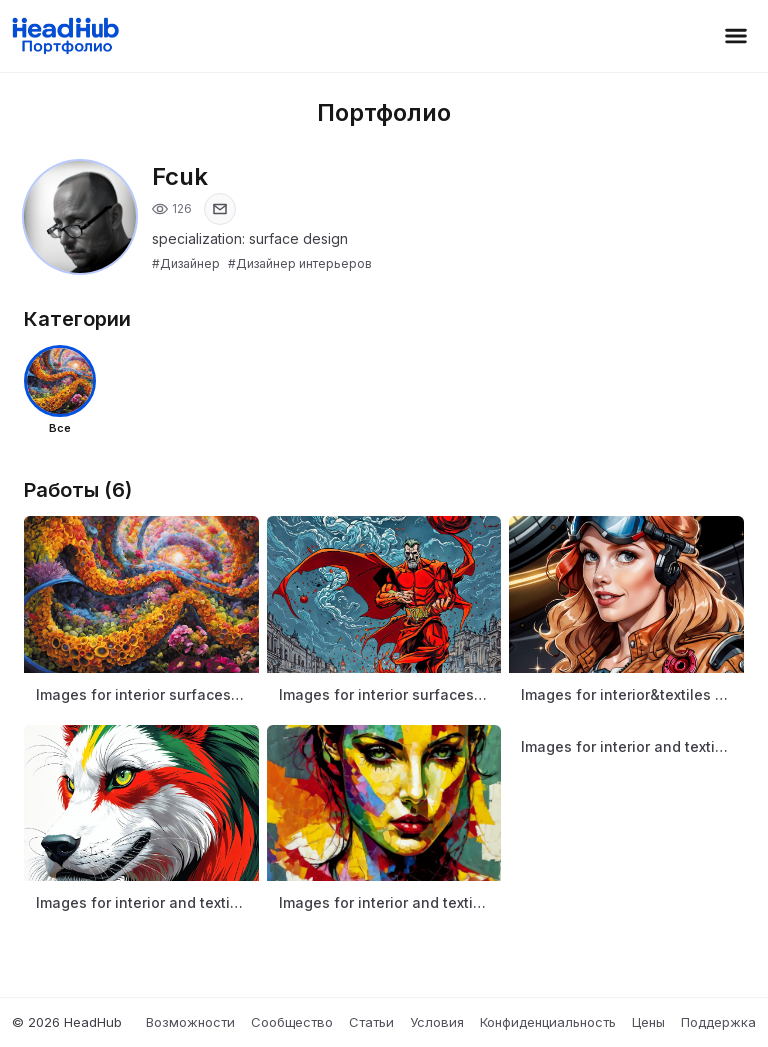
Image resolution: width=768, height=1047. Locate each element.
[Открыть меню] (736, 36)
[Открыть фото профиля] (80, 217)
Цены (648, 1022)
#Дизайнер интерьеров (300, 263)
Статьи (371, 1022)
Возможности (190, 1022)
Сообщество (292, 1022)
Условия (437, 1022)
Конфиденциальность (548, 1022)
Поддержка (718, 1022)
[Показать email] (220, 209)
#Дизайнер (186, 263)
